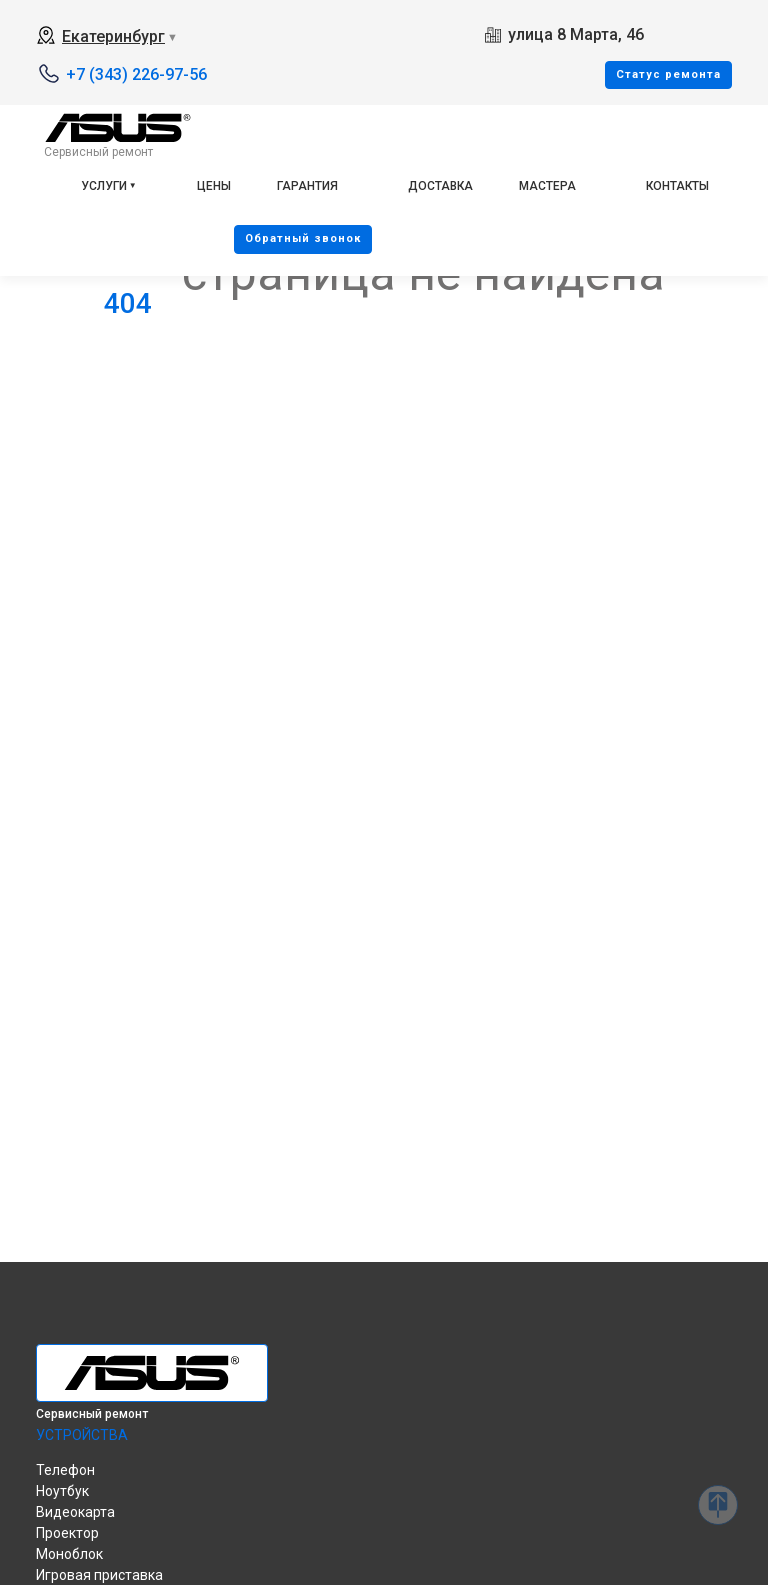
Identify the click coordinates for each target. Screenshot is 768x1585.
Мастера (547, 186)
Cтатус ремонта (668, 74)
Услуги (104, 186)
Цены (214, 186)
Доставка (440, 186)
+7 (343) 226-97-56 (136, 74)
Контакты (677, 186)
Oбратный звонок (303, 238)
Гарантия (307, 186)
